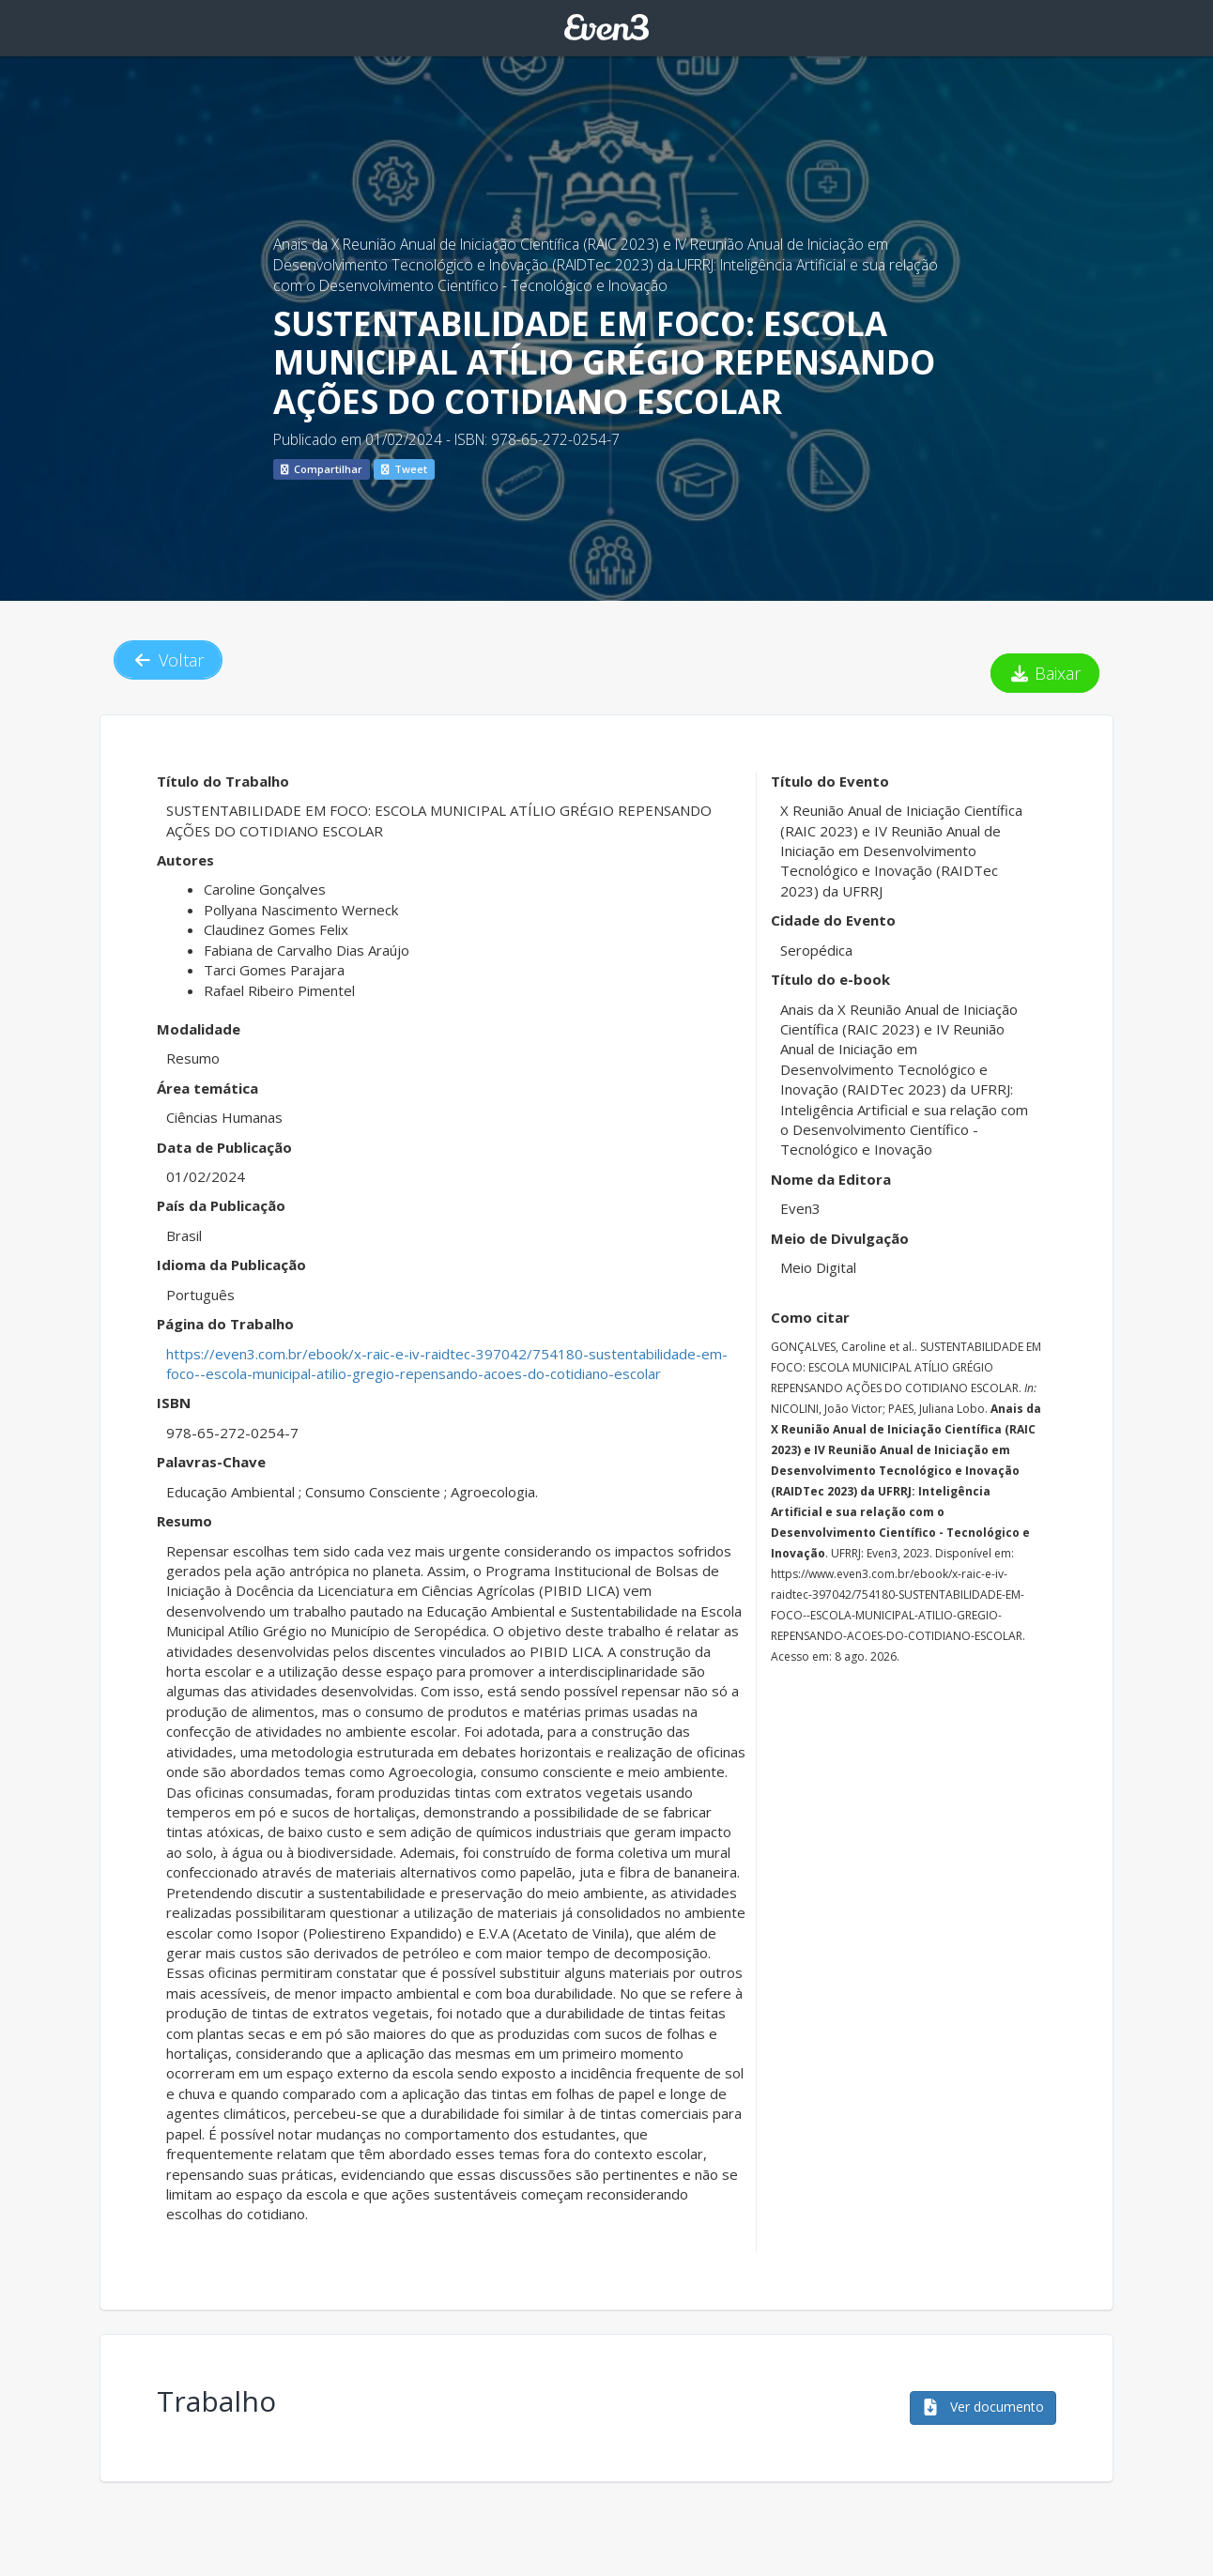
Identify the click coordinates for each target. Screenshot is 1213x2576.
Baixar (1045, 673)
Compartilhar (321, 469)
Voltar (168, 660)
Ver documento (983, 2406)
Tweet (404, 469)
